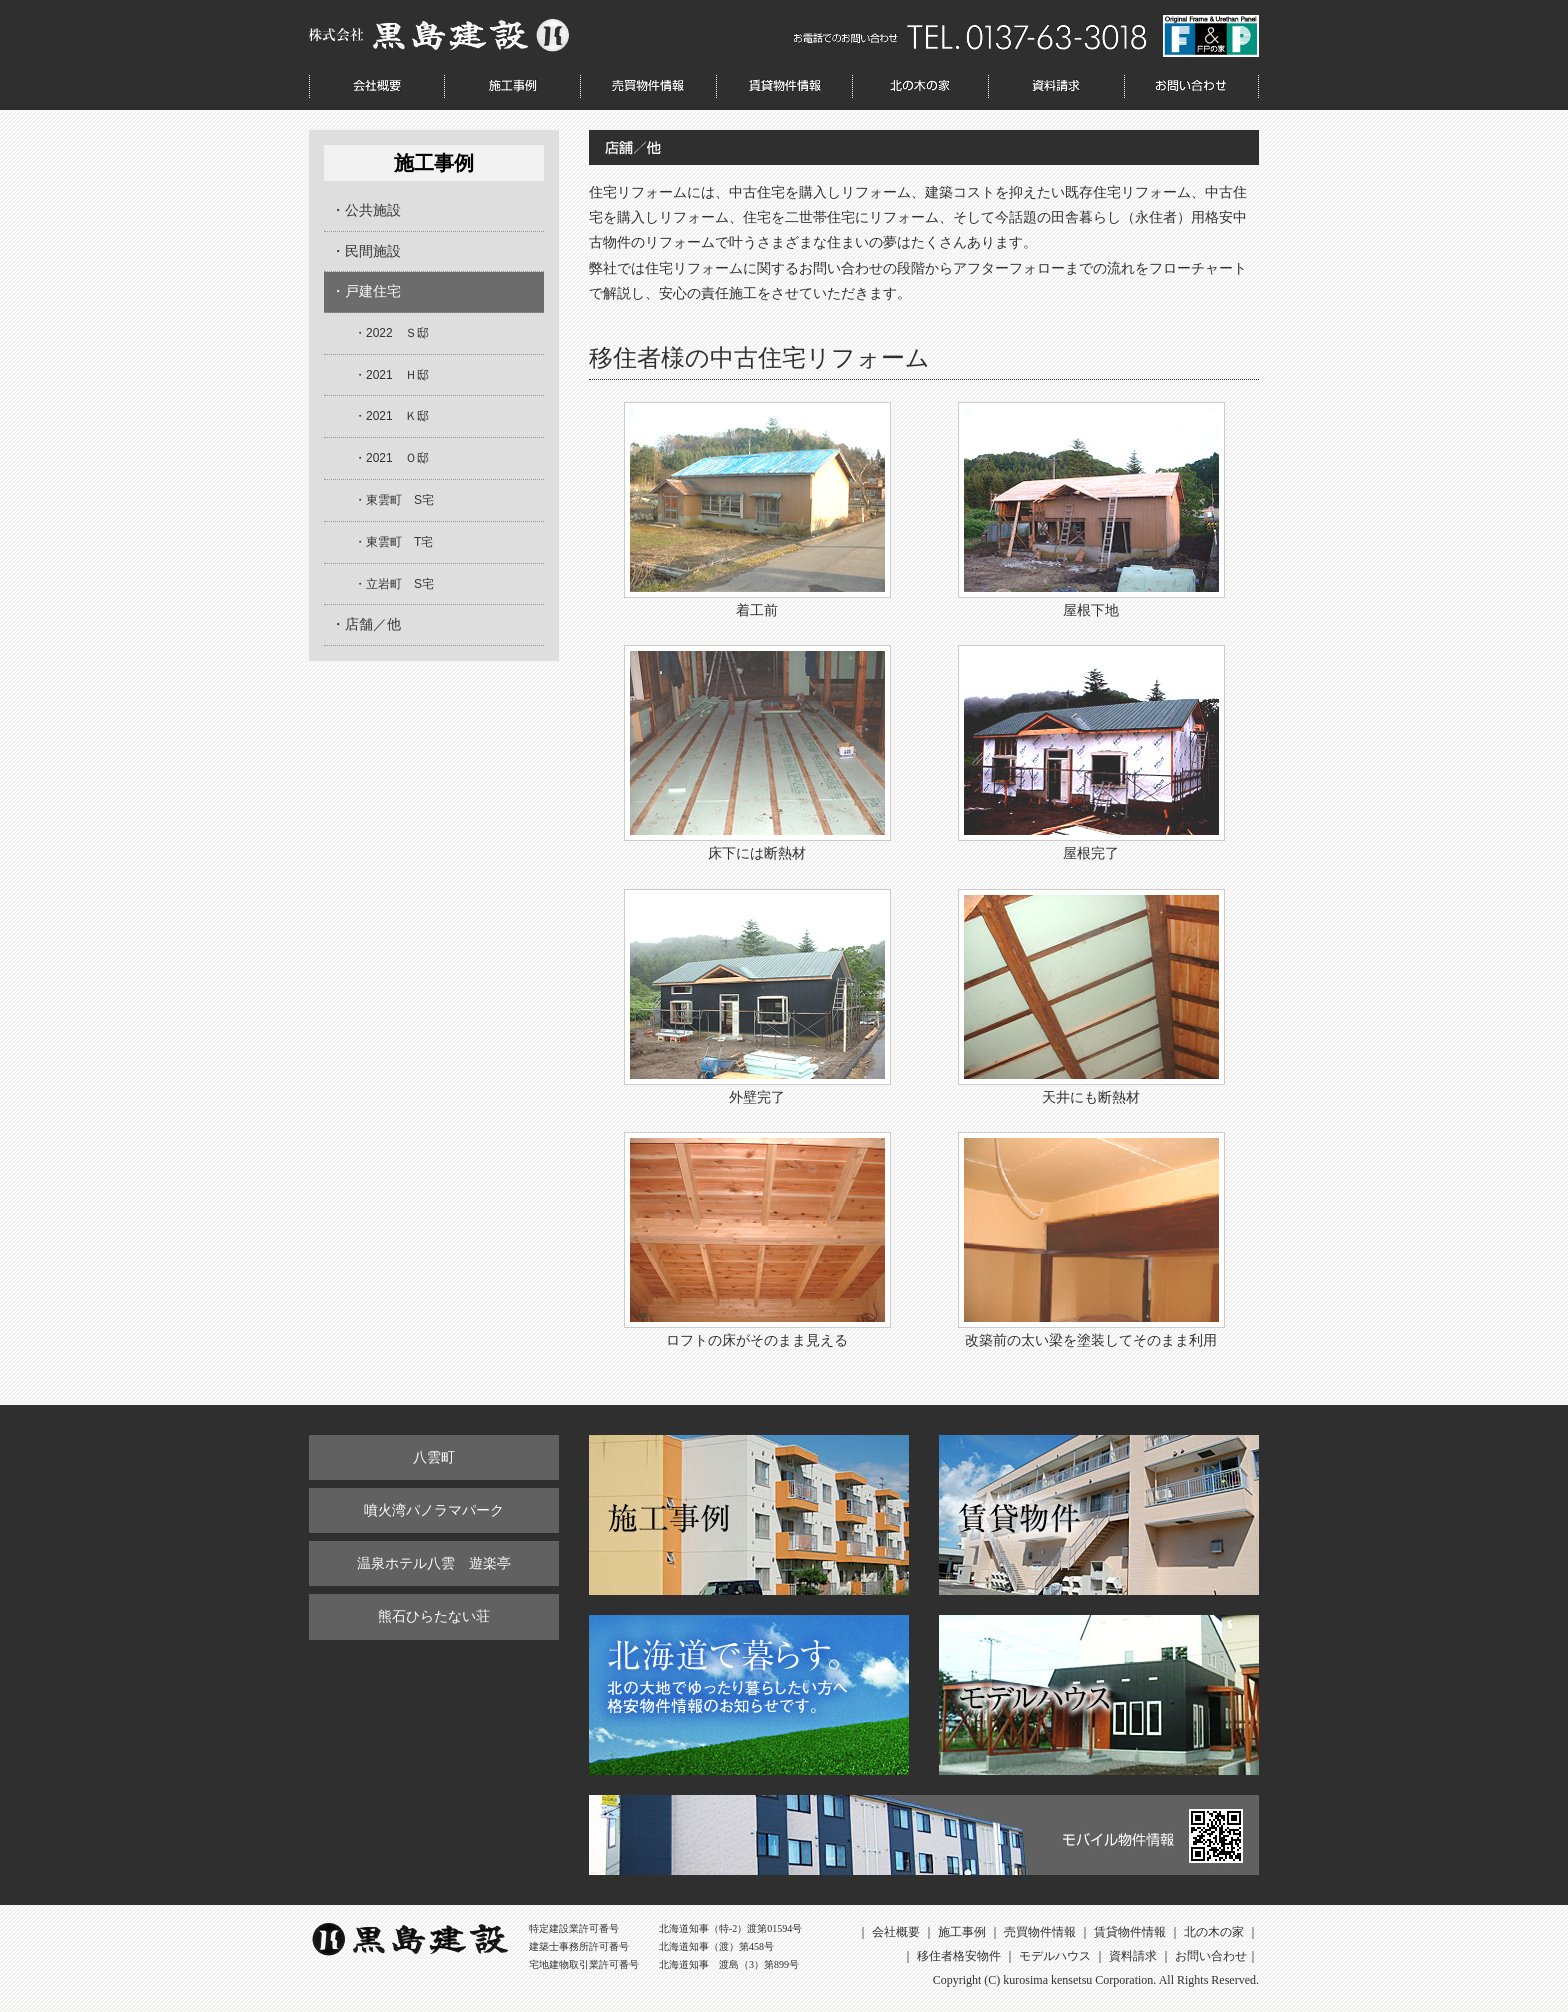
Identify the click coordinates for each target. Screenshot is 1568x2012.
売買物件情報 (648, 86)
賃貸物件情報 (784, 86)
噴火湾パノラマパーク (434, 1510)
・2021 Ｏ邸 (391, 458)
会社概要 (376, 86)
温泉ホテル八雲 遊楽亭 (434, 1563)
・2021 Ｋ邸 (391, 416)
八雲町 (434, 1457)
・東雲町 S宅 (394, 500)
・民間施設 (366, 251)
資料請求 (1056, 86)
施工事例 (512, 86)
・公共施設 (366, 210)
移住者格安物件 (959, 1956)
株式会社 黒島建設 (439, 35)
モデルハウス (1055, 1956)
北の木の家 (920, 86)
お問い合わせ (1191, 86)
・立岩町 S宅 (394, 584)
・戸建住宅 (366, 291)
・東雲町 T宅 (393, 542)
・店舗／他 (366, 624)
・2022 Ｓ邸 (391, 333)
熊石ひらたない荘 (434, 1616)
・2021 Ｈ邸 (391, 375)
